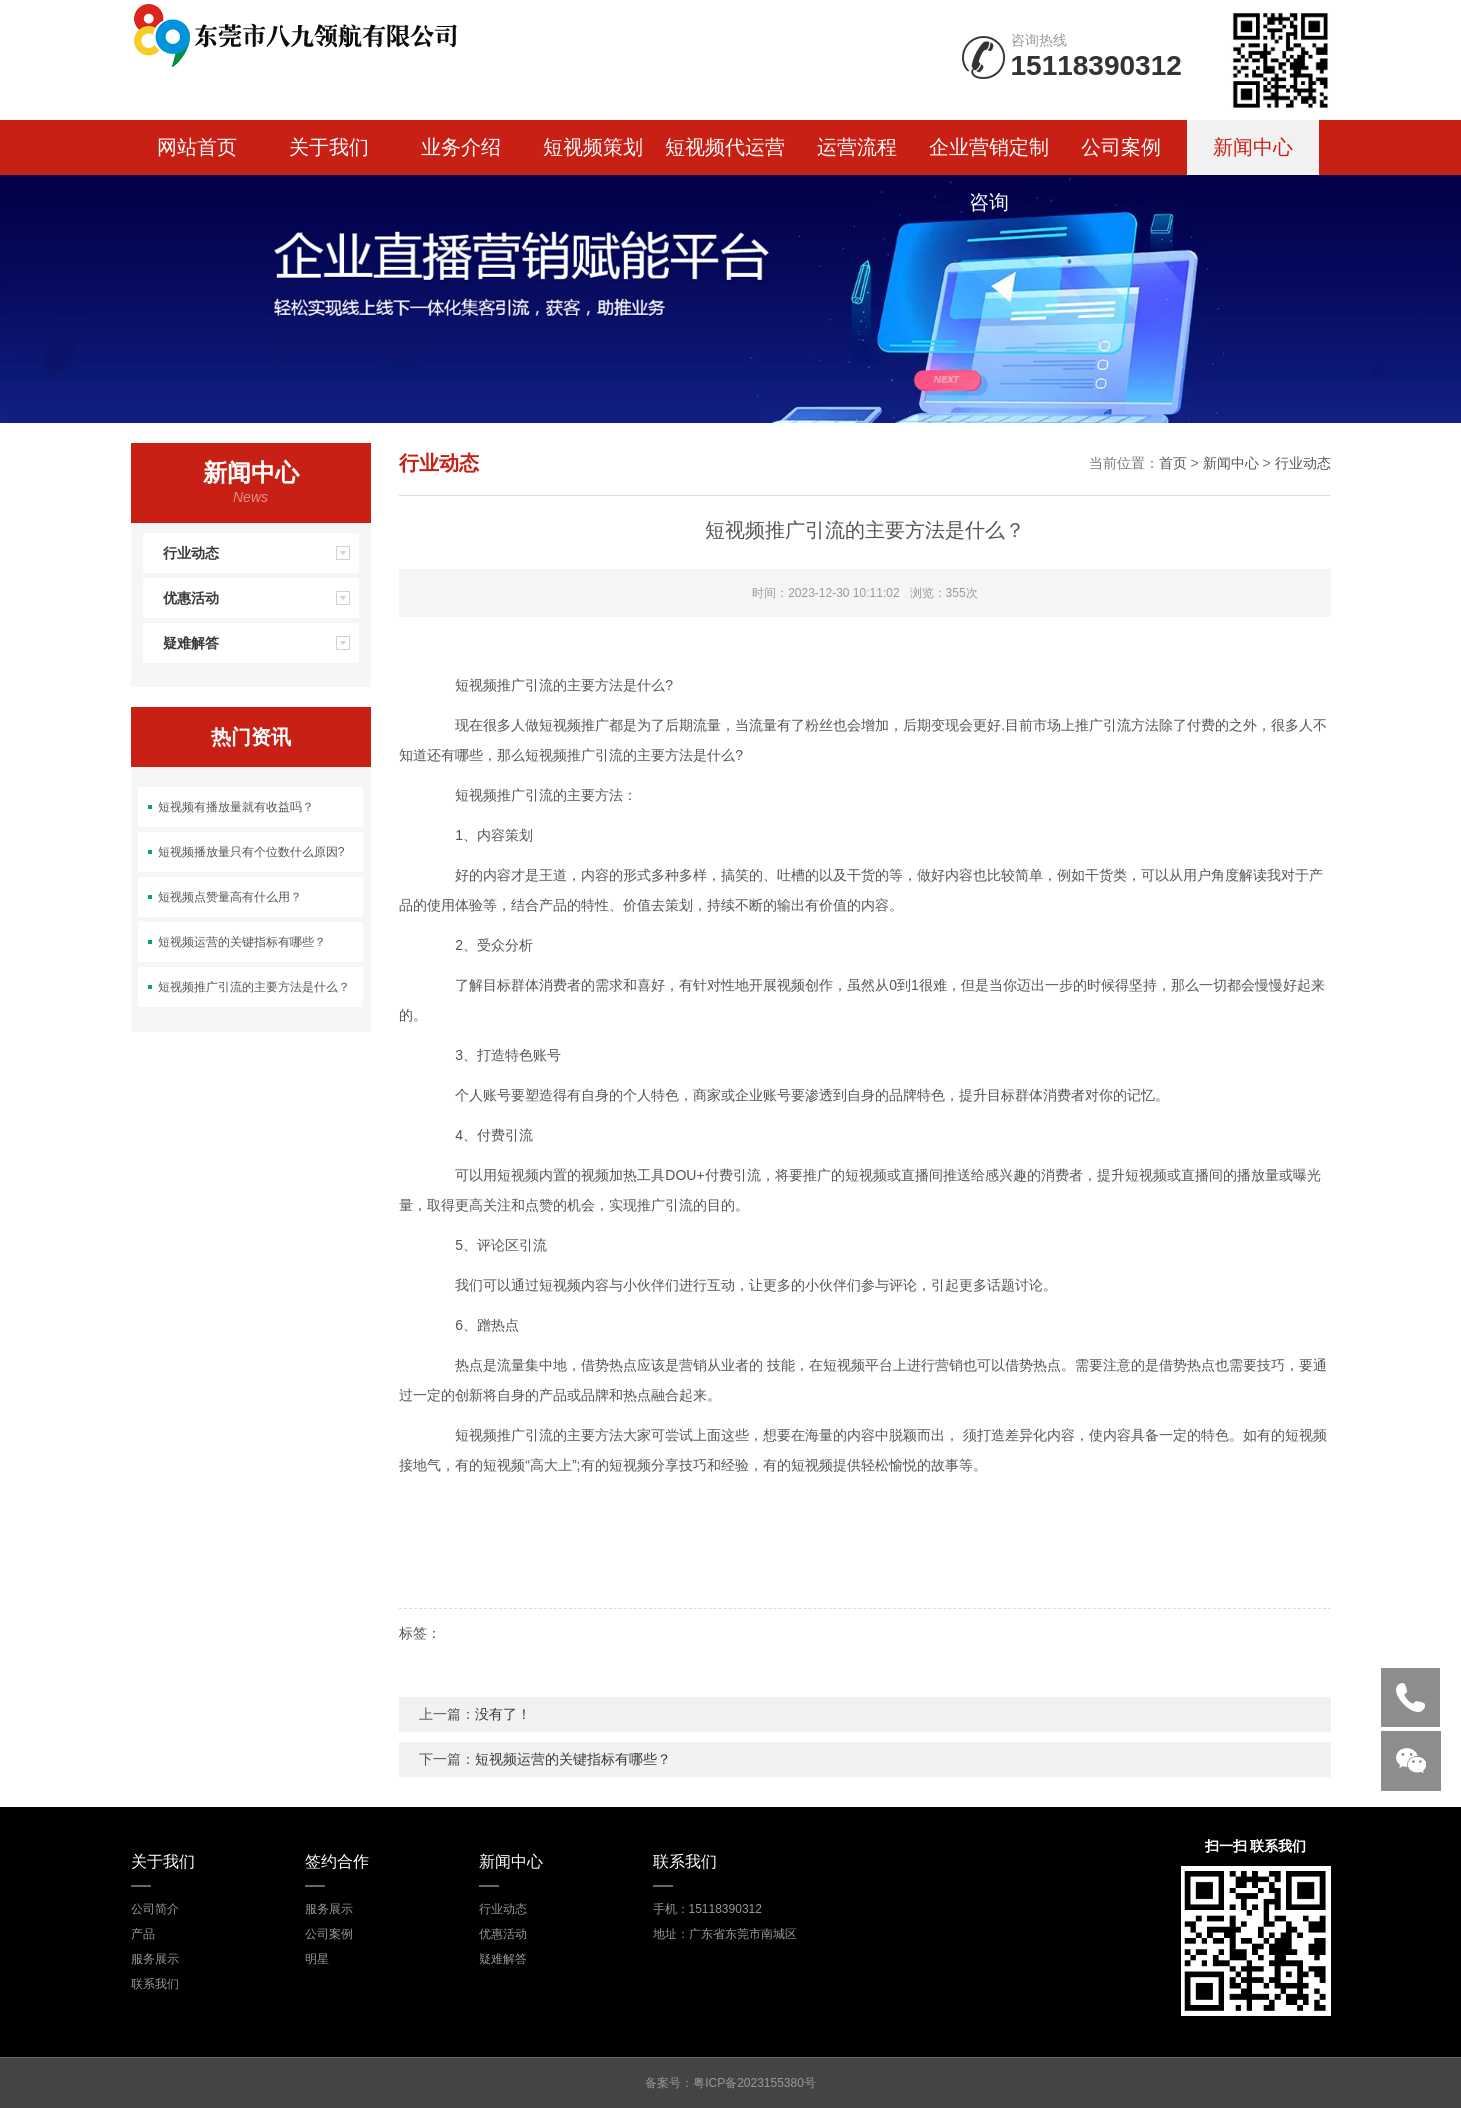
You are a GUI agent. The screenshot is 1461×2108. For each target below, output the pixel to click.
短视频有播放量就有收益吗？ (236, 807)
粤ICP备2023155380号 (754, 2083)
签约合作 (337, 1861)
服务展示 (155, 1959)
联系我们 (155, 1984)
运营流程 (857, 147)
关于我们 (329, 147)
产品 (143, 1934)
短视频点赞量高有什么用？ (230, 897)
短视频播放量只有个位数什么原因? (251, 852)
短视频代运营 (725, 147)
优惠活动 (261, 598)
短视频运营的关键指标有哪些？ (242, 942)
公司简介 (155, 1909)
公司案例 (1121, 147)
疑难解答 (261, 643)
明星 (317, 1959)
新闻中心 (1253, 147)
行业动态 (261, 553)
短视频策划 (593, 147)
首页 (1173, 463)
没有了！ (503, 1714)
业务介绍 (461, 147)
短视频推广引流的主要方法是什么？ (254, 987)
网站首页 (197, 147)
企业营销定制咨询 (989, 155)
